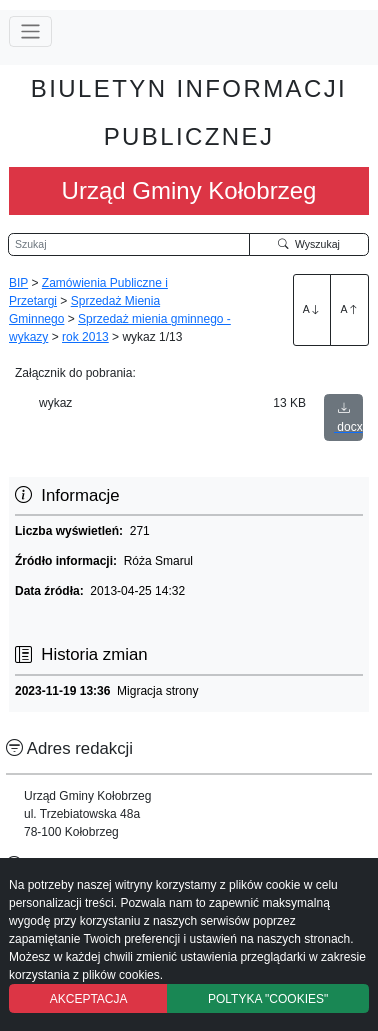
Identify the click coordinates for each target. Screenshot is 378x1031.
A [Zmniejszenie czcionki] (350, 309)
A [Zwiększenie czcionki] (312, 309)
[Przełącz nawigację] (30, 31)
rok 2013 (85, 337)
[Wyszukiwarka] (129, 245)
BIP (18, 283)
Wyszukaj (309, 244)
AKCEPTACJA (89, 999)
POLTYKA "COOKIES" (268, 999)
